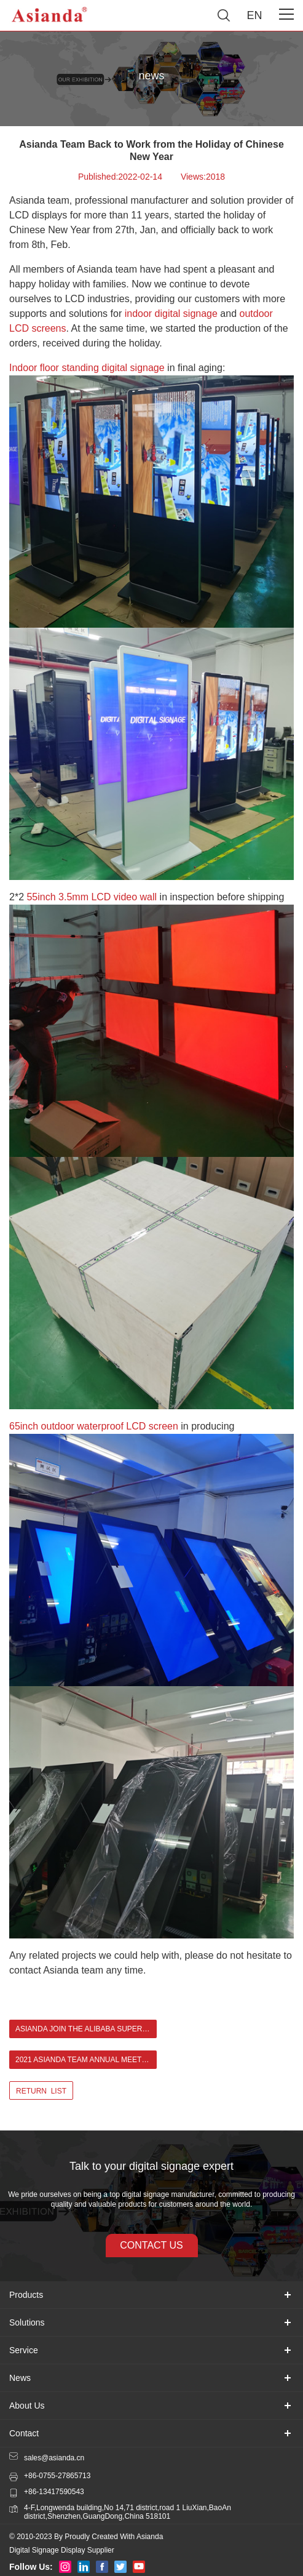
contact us (151, 2245)
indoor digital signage (171, 313)
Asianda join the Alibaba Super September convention (86, 2029)
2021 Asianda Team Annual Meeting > (86, 2059)
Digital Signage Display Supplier (61, 2550)
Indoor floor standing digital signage (87, 367)
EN (254, 15)
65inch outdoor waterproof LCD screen (93, 1426)
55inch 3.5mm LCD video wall (91, 897)
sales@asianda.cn (54, 2458)
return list (41, 2091)
